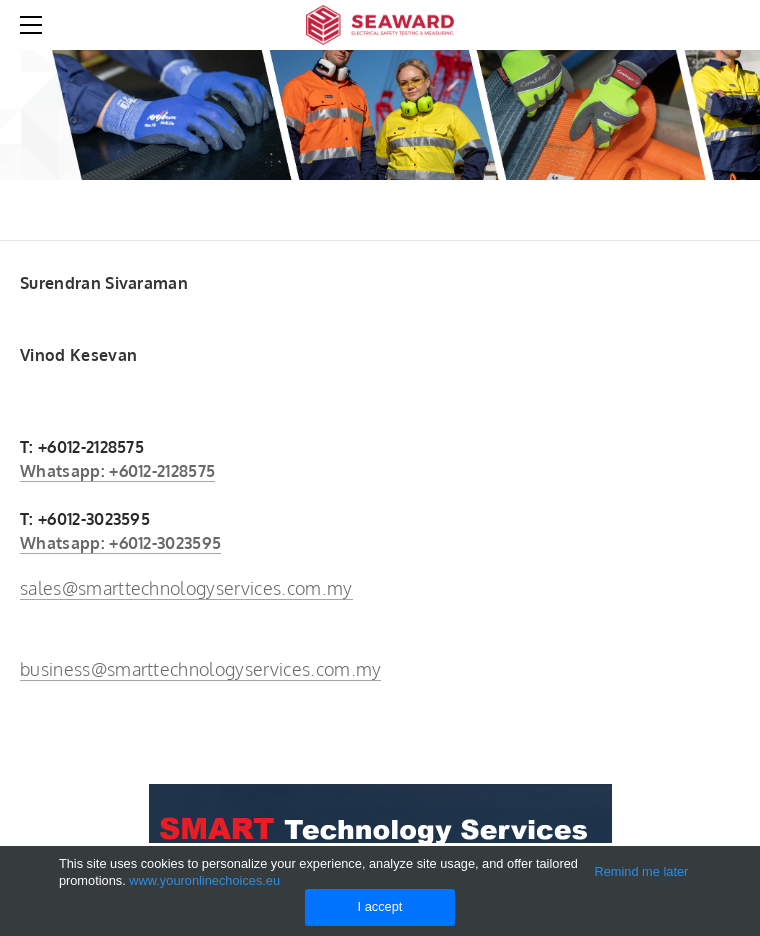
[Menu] (35, 25)
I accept (380, 906)
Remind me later (641, 871)
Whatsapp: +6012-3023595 (120, 543)
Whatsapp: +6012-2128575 (117, 471)
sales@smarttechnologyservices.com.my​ (186, 588)
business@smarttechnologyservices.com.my (200, 669)
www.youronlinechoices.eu (204, 880)
